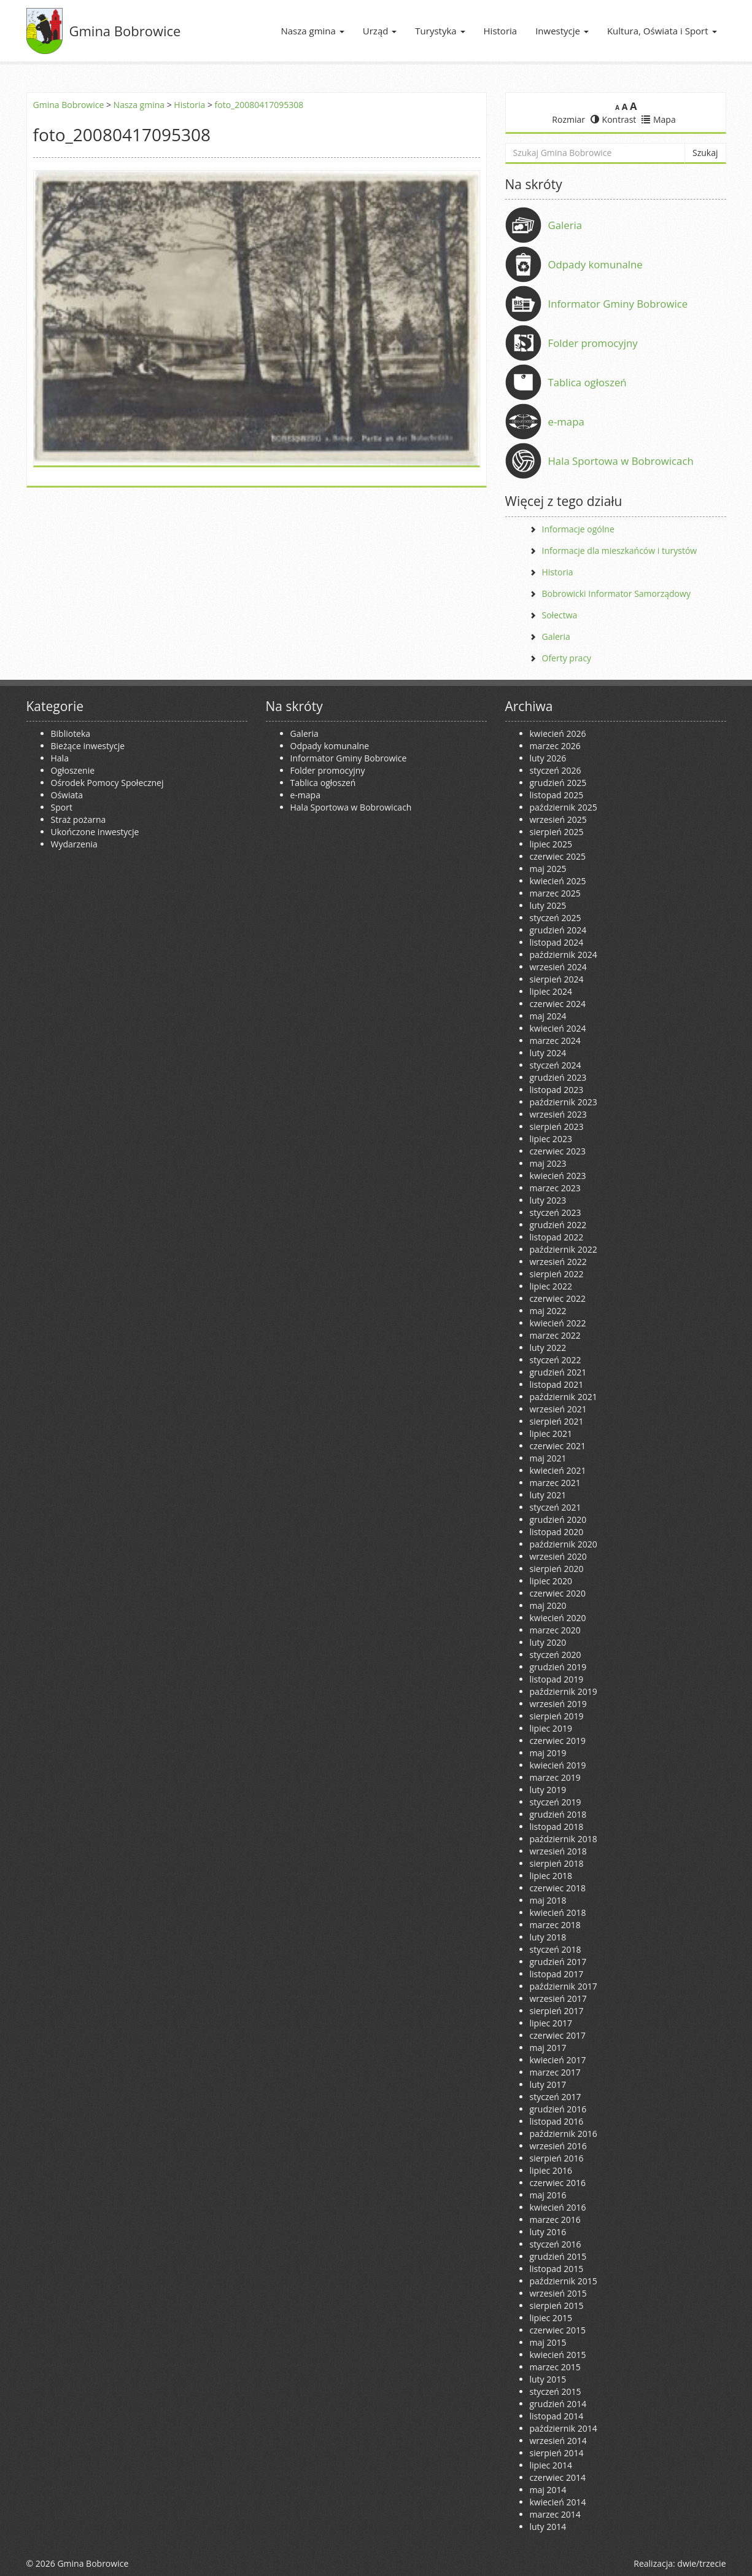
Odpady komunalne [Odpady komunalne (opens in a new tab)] (595, 264)
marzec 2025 (555, 893)
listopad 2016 (557, 2121)
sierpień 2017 (557, 2011)
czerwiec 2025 (558, 856)
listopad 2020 (557, 1532)
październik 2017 (563, 1986)
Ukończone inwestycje (95, 832)
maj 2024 (548, 1016)
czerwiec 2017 (558, 2035)
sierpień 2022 (557, 1274)
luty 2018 (548, 1937)
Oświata (67, 795)
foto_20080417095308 (259, 105)
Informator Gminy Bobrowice (618, 304)
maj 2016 (548, 2195)
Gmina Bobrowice (125, 30)
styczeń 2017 (555, 2097)
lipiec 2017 (551, 2023)
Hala (60, 758)
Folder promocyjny (593, 343)
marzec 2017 (555, 2072)
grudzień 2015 (558, 2256)
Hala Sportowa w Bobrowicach (621, 461)
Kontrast (614, 119)
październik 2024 (563, 954)
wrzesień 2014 (558, 2440)
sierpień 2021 (557, 1421)
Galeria (565, 225)
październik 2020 (563, 1544)
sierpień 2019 (557, 1716)
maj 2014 (548, 2490)
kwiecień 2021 (558, 1470)
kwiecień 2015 (558, 2354)
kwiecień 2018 (558, 1912)
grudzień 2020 (558, 1519)
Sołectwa (560, 615)
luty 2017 (548, 2084)
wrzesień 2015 (558, 2293)
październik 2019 (563, 1691)
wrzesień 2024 (558, 967)
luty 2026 (548, 758)
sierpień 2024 (557, 979)
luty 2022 (548, 1347)
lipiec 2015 (551, 2318)
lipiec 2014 (551, 2465)
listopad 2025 (557, 795)
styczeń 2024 (555, 1065)
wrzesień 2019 (558, 1704)
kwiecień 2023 (558, 1175)
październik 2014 (563, 2428)
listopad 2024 (557, 942)
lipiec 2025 (551, 844)
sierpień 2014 (557, 2453)
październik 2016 (563, 2133)
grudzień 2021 (558, 1372)
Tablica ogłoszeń (587, 382)
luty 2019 (548, 1790)
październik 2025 (563, 807)
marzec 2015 (555, 2367)
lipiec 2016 (551, 2170)
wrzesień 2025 (558, 819)
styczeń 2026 (555, 770)
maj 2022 (548, 1311)
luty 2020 (548, 1642)
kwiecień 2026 (558, 733)
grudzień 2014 (558, 2404)
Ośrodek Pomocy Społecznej (107, 782)
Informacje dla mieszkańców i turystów (619, 550)
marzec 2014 (555, 2514)
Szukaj (705, 152)
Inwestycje (562, 31)
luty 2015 (548, 2379)
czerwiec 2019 (558, 1740)
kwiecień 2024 (558, 1028)
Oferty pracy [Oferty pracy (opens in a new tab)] (567, 658)
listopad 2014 (557, 2416)
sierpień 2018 (557, 1863)
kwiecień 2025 (558, 881)
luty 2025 (548, 905)
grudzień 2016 (558, 2109)
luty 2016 (548, 2232)
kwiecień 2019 (558, 1765)
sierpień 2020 (557, 1568)
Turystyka (440, 31)
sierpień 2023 (557, 1126)
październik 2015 (563, 2281)
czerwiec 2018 (558, 1888)
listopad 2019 (557, 1679)
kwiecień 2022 (558, 1323)
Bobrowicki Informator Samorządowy (616, 593)
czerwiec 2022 (558, 1298)
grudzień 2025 (558, 782)
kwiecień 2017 (558, 2060)
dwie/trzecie (701, 2563)
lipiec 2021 (551, 1433)
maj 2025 (548, 868)
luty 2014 (548, 2526)
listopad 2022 (557, 1237)
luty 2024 (548, 1053)
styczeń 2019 (555, 1802)
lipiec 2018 (551, 1875)
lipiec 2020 (551, 1581)
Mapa (659, 119)
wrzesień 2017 (558, 1998)
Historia (500, 31)
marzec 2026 (555, 746)
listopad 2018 (557, 1826)
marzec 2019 (555, 1777)
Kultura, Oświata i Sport (662, 31)
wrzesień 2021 (558, 1409)
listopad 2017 (557, 1974)
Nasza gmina (312, 31)
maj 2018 (548, 1900)
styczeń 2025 (555, 918)
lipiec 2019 (551, 1728)
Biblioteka (71, 733)
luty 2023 (548, 1200)
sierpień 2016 (557, 2158)
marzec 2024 (555, 1040)
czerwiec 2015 (558, 2330)
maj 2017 (548, 2047)
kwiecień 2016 (558, 2207)
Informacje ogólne (578, 529)
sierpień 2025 (557, 832)
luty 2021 (548, 1495)
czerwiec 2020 (558, 1593)
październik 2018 (563, 1839)
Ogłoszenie (73, 770)
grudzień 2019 (558, 1667)
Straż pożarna (78, 819)
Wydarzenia (74, 844)
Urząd (380, 31)
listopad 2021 (557, 1384)
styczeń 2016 (555, 2244)
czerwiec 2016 (558, 2183)
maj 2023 (548, 1163)
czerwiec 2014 (558, 2477)
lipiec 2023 (551, 1139)
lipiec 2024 (551, 991)
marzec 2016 (555, 2219)
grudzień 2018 (558, 1814)
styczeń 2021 (555, 1507)
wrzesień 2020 (558, 1556)
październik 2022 (563, 1249)
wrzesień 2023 (558, 1114)
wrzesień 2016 (558, 2146)
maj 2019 (548, 1753)
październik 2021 (563, 1397)
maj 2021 (548, 1458)
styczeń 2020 (555, 1654)
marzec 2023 (555, 1188)
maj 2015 (548, 2342)
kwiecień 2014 (558, 2502)
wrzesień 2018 (558, 1851)
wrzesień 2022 (558, 1261)
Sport (61, 807)
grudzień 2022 (558, 1225)
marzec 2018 (555, 1925)
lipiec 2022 (551, 1286)
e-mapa (566, 421)
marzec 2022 (555, 1335)
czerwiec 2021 (558, 1446)
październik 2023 (563, 1102)
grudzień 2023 (558, 1077)
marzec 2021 (555, 1482)
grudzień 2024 (558, 930)
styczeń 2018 (555, 1949)
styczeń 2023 (555, 1212)
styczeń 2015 (555, 2391)
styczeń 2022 (555, 1360)
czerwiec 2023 (558, 1151)
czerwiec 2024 (558, 1004)
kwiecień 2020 (558, 1618)
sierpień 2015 (557, 2305)
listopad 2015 (557, 2268)
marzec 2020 (555, 1630)
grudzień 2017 (558, 1961)
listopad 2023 (557, 1089)
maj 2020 (548, 1605)
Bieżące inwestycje (88, 746)
